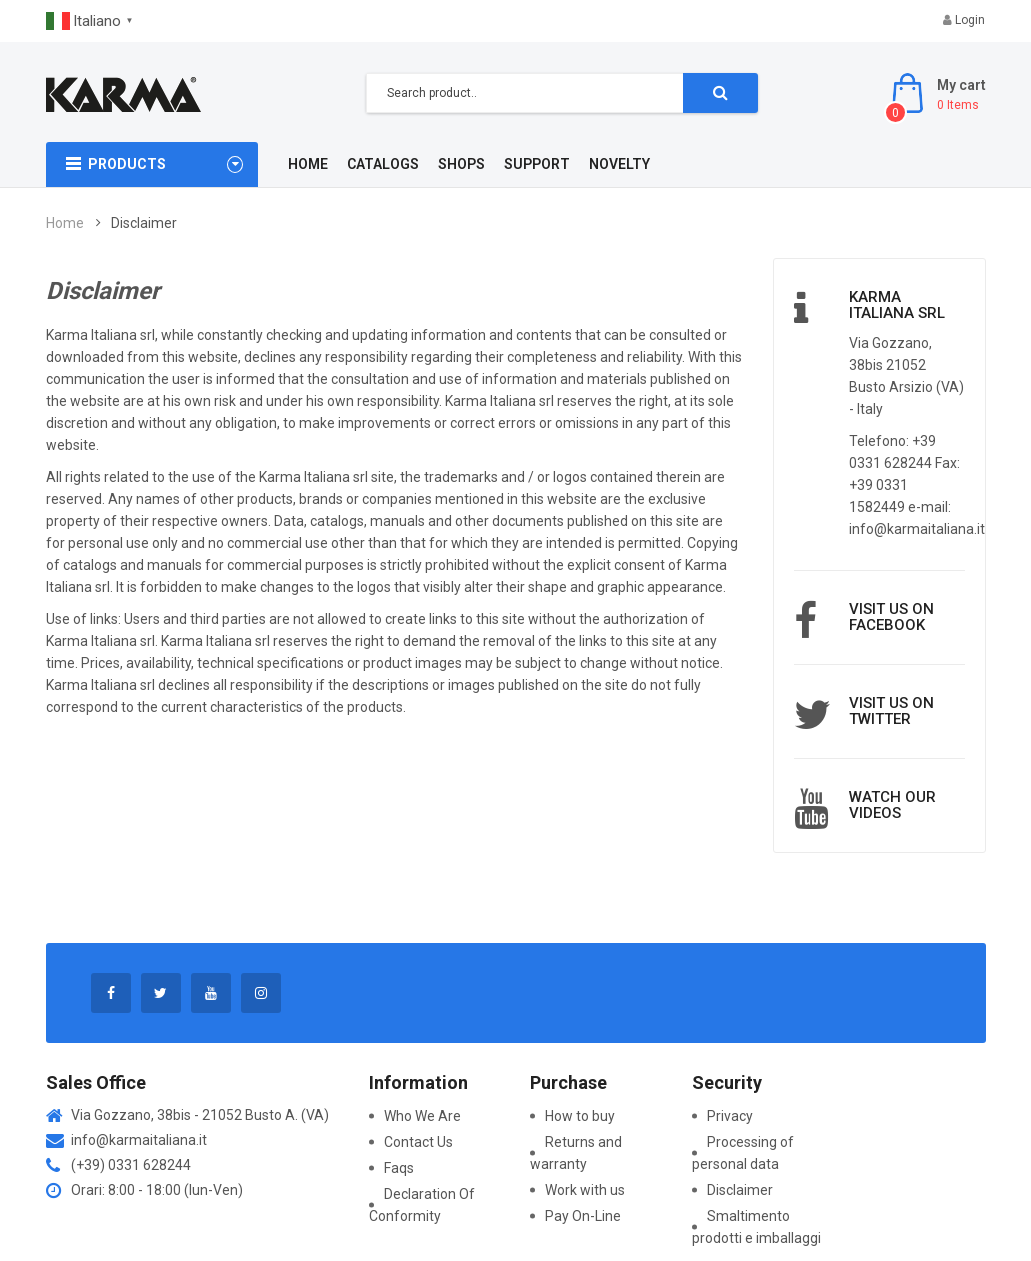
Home (65, 223)
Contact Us (418, 1142)
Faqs (399, 1168)
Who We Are (422, 1116)
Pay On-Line (583, 1216)
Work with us (585, 1190)
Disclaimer (740, 1190)
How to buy (580, 1116)
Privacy (730, 1116)
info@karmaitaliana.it (139, 1140)
